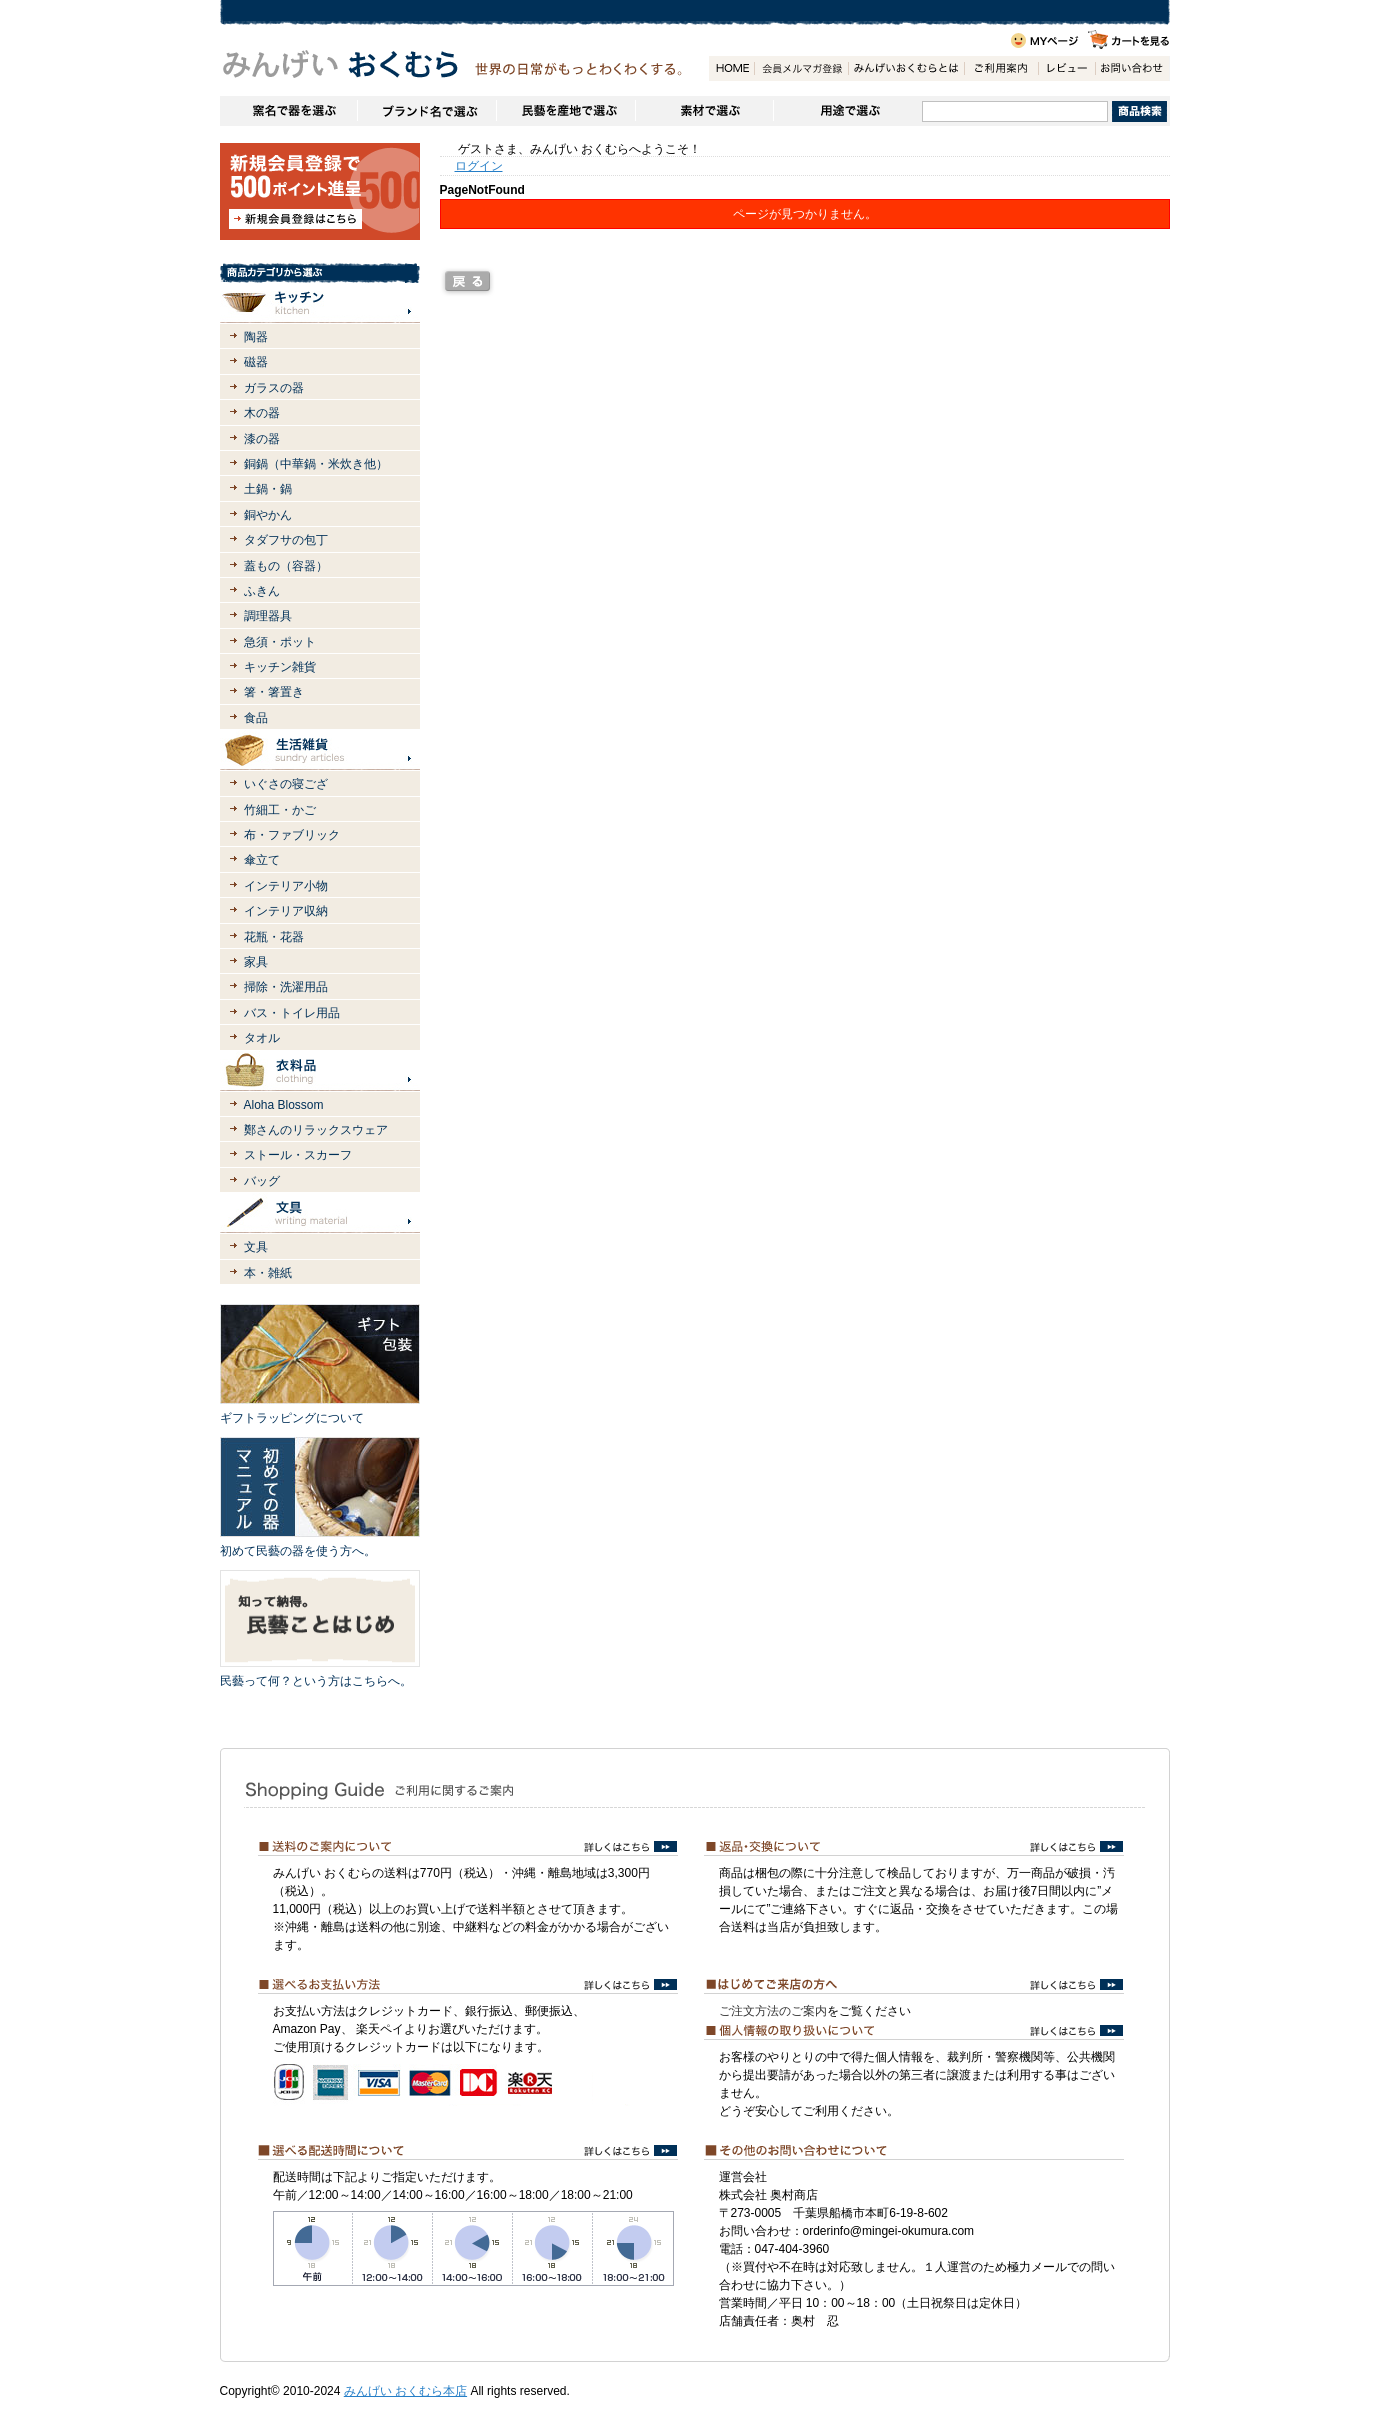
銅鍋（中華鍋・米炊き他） (316, 464)
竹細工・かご (280, 810)
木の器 (262, 413)
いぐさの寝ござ (286, 784)
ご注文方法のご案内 (773, 2011)
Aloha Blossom (284, 1105)
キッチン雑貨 (280, 667)
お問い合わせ (1132, 68)
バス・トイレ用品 (292, 1013)
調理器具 (268, 616)
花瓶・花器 (274, 937)
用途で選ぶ (847, 111)
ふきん (262, 591)
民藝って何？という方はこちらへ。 (316, 1681)
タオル (262, 1038)
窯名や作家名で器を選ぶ (288, 111)
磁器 (256, 362)
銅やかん (268, 515)
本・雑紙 (268, 1273)
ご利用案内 (1001, 68)
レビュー (1066, 68)
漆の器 (262, 439)
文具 (256, 1247)
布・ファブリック (292, 835)
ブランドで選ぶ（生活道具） (426, 111)
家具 (256, 962)
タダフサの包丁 (286, 540)
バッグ (262, 1181)
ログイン (479, 166)
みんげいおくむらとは (906, 68)
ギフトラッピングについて (292, 1418)
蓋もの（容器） (286, 566)
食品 (256, 718)
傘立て (262, 860)
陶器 (256, 337)
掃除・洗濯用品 (286, 987)
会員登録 (801, 68)
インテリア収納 (286, 911)
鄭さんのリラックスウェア (316, 1130)
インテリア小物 (286, 886)
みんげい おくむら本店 (405, 2391)
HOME (731, 68)
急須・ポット (280, 642)
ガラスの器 (274, 388)
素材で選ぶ (704, 111)
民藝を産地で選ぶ (565, 111)
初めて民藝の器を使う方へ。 (298, 1551)
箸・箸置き (274, 692)
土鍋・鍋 (268, 489)
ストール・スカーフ (298, 1155)
